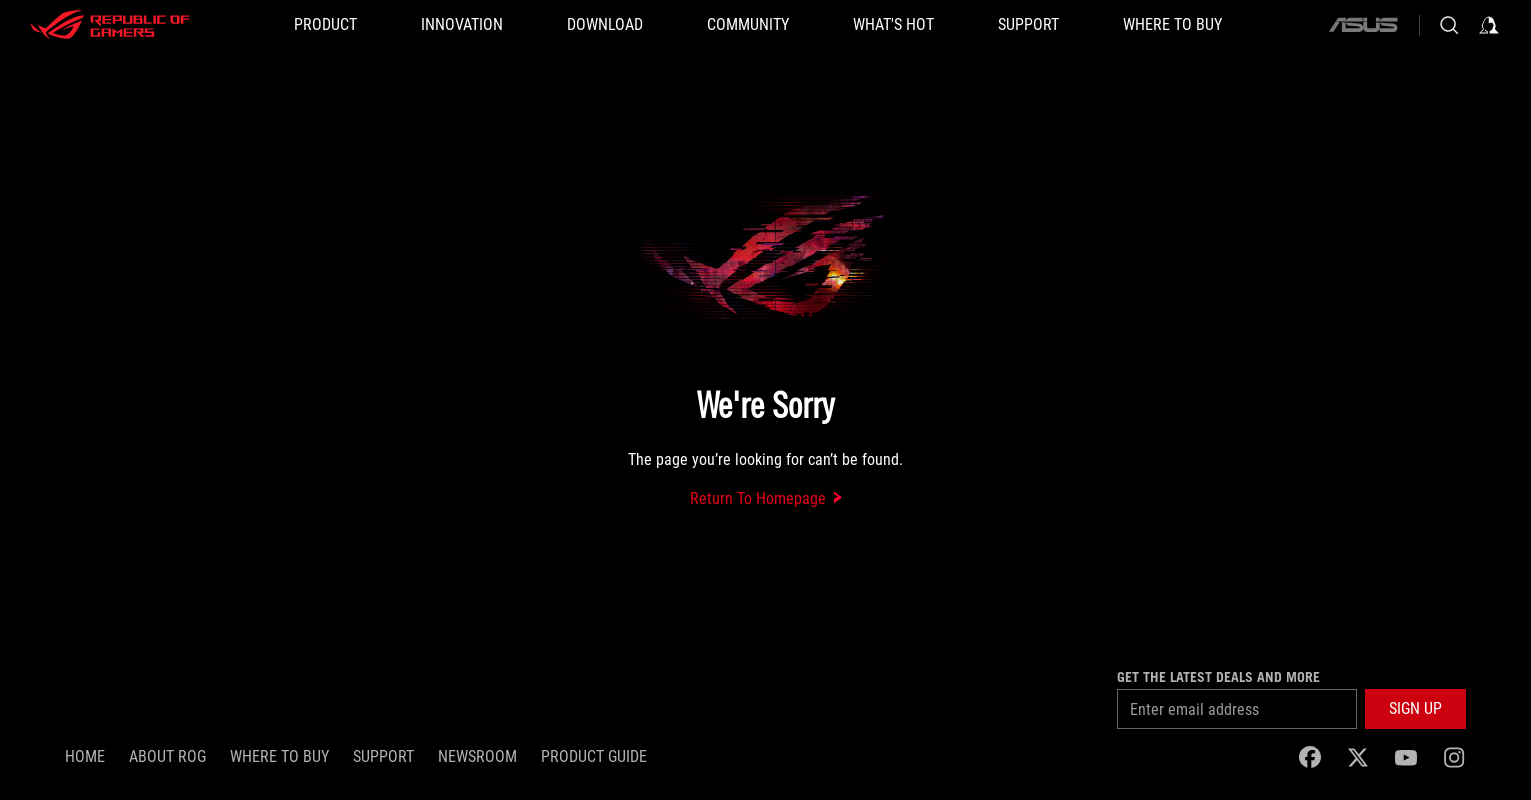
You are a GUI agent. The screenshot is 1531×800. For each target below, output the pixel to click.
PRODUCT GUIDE (594, 756)
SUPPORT (383, 756)
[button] (325, 25)
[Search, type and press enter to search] (1449, 25)
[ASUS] (1363, 25)
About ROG (167, 756)
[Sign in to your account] (1489, 25)
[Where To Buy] (1172, 25)
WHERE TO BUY (279, 756)
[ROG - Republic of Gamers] (110, 25)
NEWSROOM (477, 756)
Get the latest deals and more (1218, 677)
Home (85, 756)
